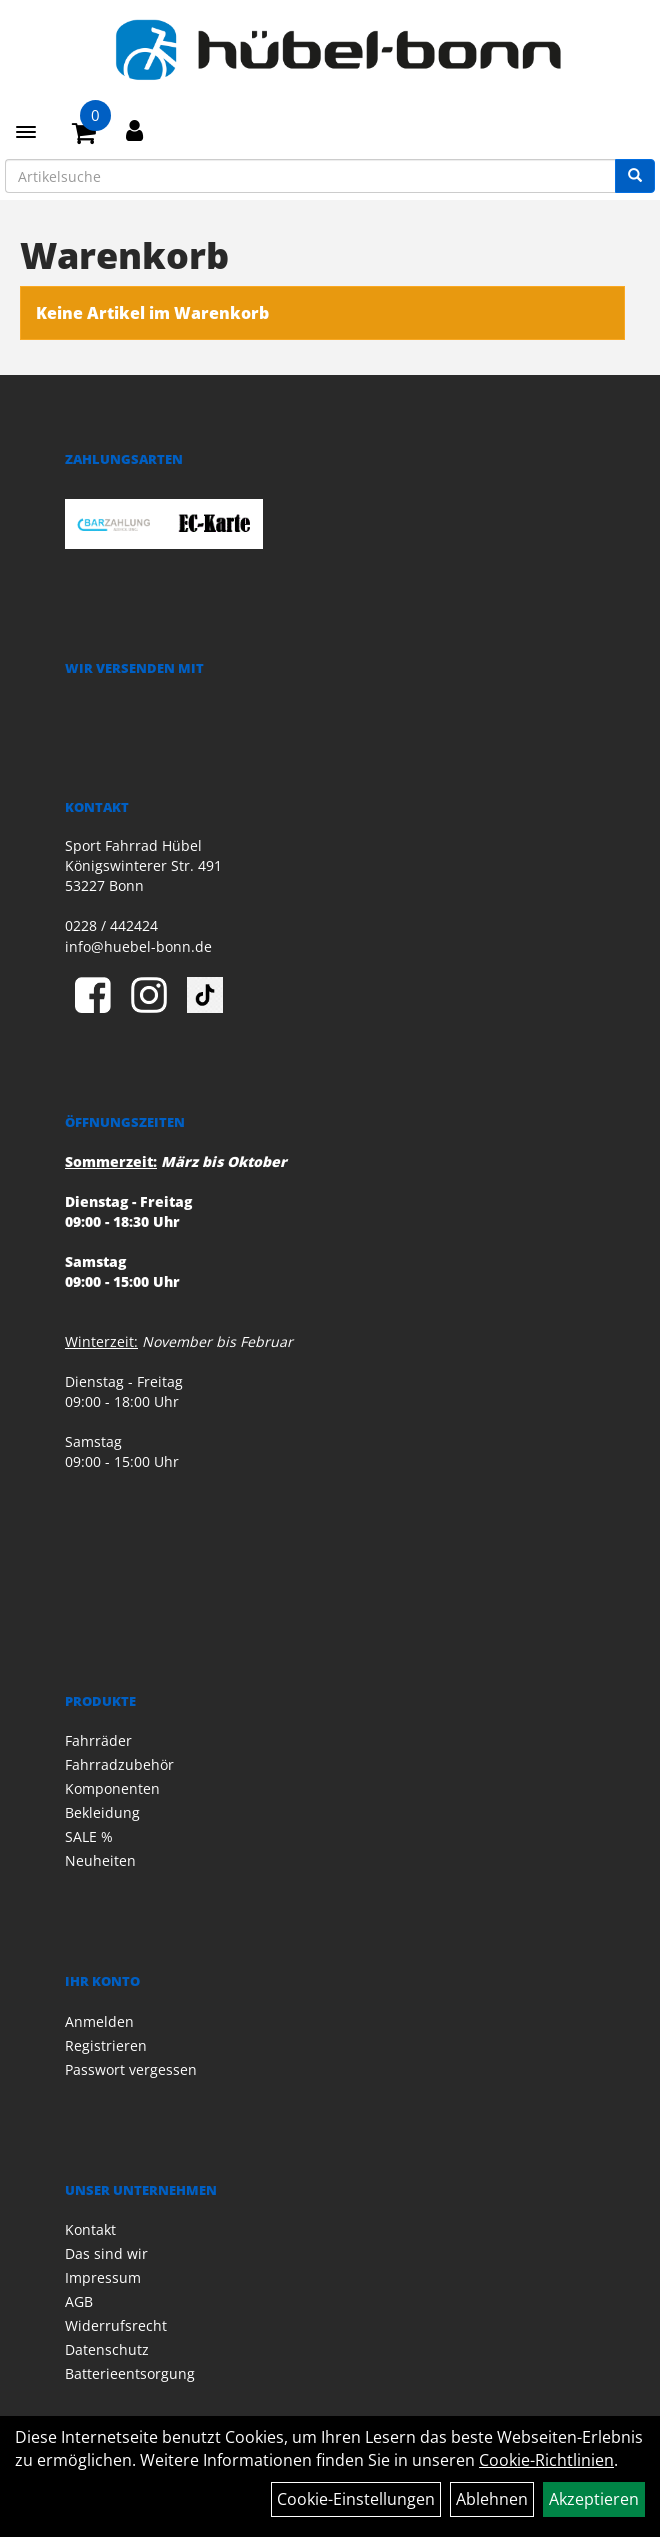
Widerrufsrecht (116, 2325)
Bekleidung (102, 1812)
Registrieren (106, 2045)
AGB (79, 2301)
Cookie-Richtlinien (546, 2460)
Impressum (103, 2277)
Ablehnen (492, 2499)
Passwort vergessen (131, 2069)
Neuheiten (100, 1860)
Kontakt (90, 2229)
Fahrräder (98, 1740)
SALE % (89, 1836)
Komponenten (112, 1788)
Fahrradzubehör (119, 1764)
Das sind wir (106, 2253)
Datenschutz (107, 2349)
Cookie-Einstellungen (356, 2499)
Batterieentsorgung (130, 2373)
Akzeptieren (594, 2499)
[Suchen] (635, 176)
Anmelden (99, 2021)
